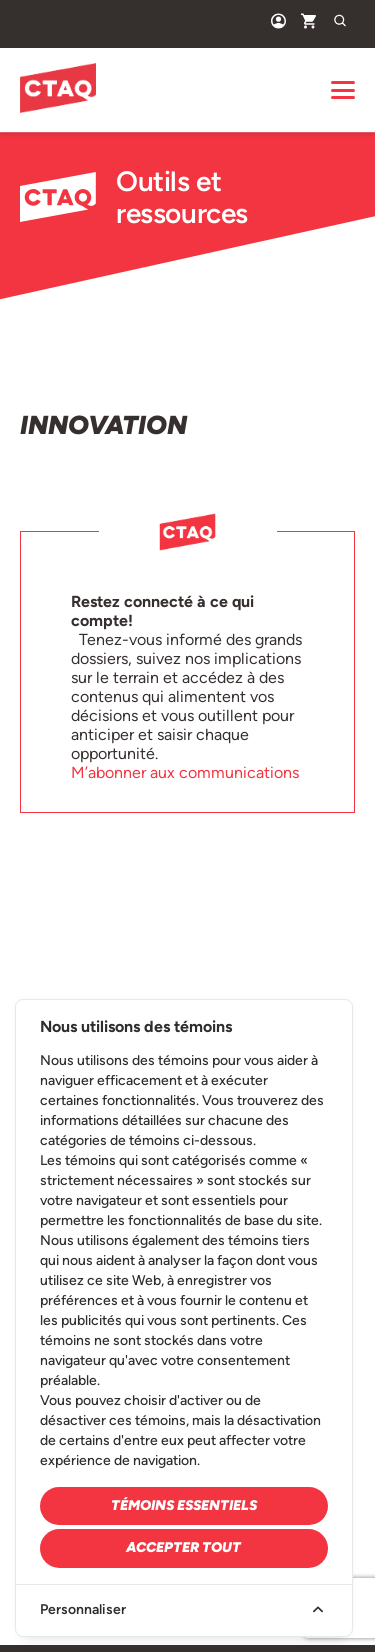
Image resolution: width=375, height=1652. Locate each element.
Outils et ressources (134, 197)
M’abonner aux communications (185, 772)
